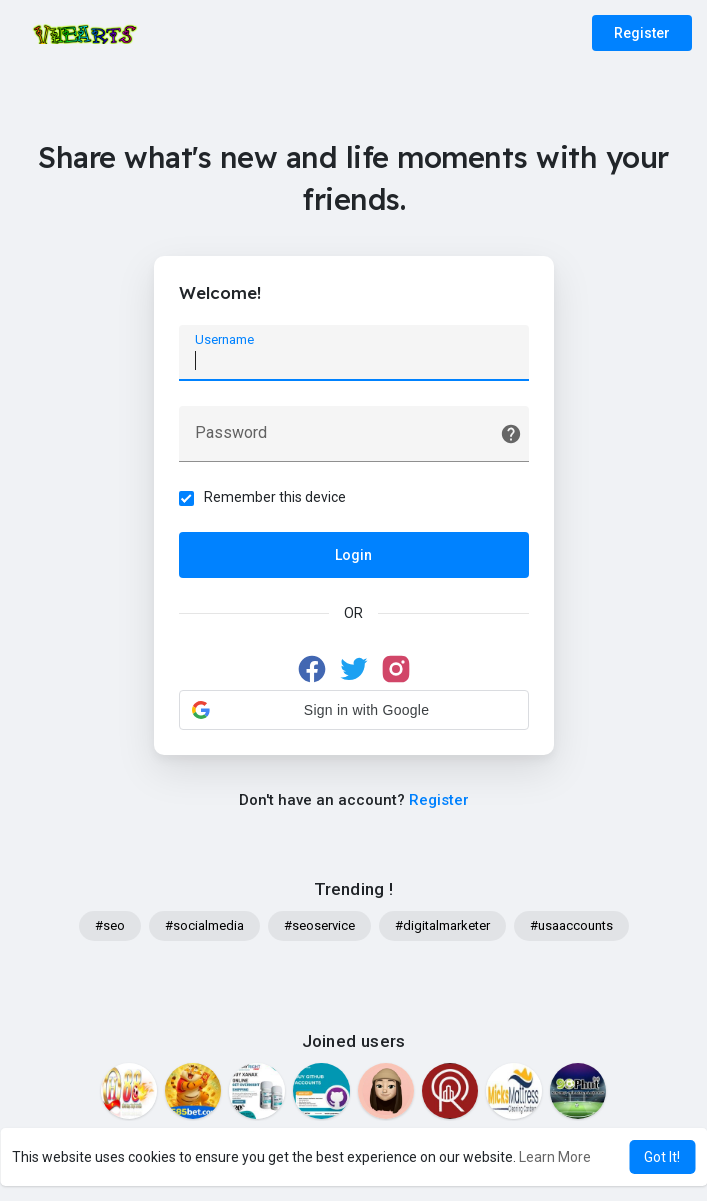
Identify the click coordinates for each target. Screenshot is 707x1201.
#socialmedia (204, 925)
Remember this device (275, 497)
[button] (354, 710)
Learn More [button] (555, 1157)
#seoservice (319, 925)
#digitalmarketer (442, 925)
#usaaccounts (571, 925)
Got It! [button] (662, 1157)
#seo (110, 925)
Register (642, 33)
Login (353, 555)
